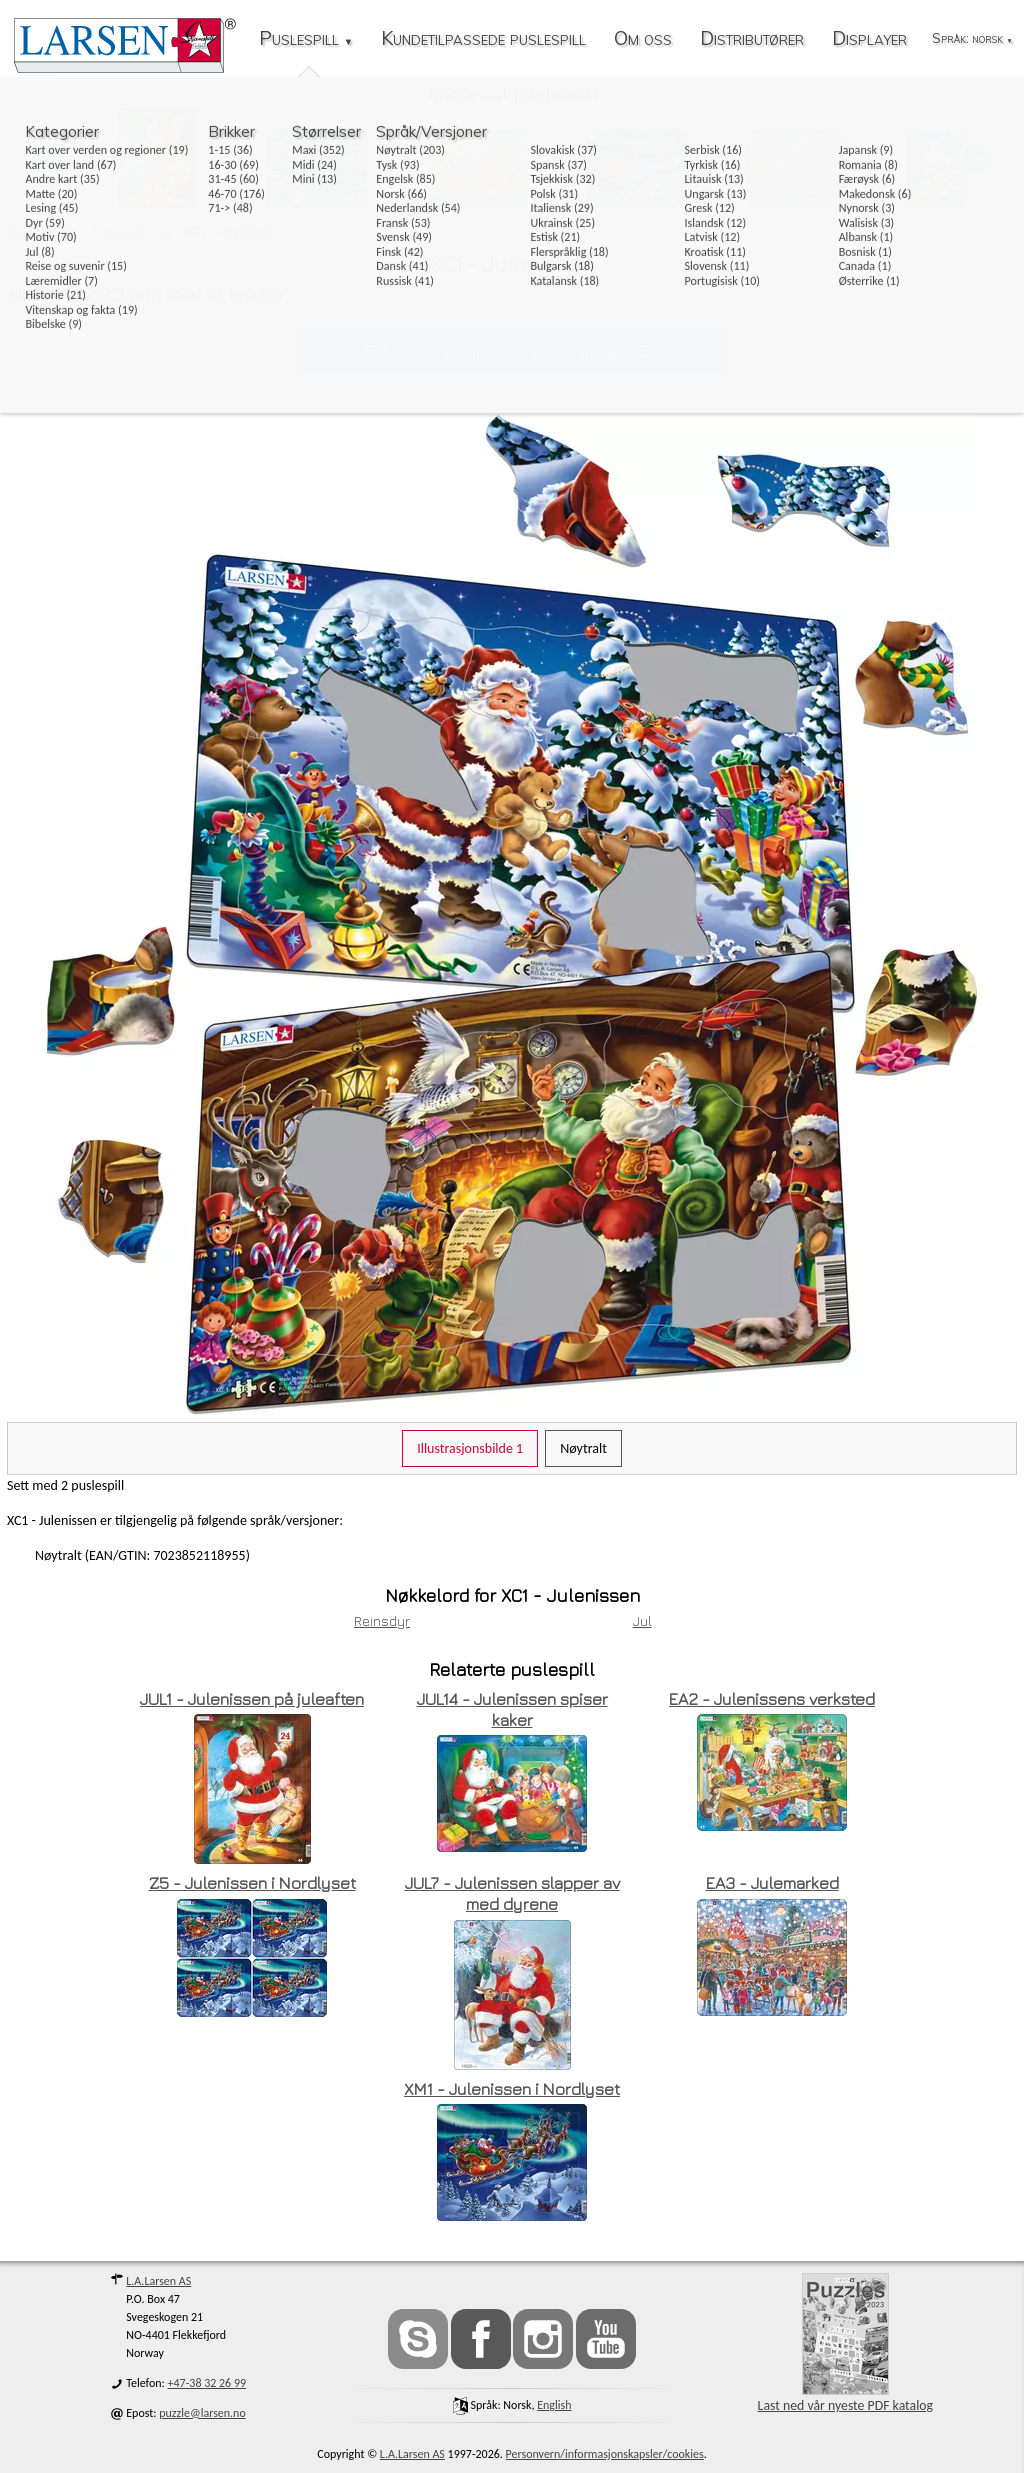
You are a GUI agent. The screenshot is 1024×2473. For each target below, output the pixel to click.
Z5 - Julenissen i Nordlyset (252, 1883)
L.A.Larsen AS (158, 2281)
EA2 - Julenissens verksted (772, 1699)
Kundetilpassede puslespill (483, 39)
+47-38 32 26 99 (207, 2383)
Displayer (869, 39)
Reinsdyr (382, 1620)
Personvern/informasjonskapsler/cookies (605, 2454)
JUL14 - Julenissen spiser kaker (512, 1709)
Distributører (752, 39)
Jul (642, 1620)
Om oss (643, 39)
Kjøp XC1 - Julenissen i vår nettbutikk (512, 357)
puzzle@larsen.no (202, 2413)
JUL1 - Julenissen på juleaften (252, 1699)
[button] (975, 160)
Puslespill (306, 39)
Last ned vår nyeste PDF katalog (845, 2343)
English (554, 2405)
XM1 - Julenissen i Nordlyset (512, 2089)
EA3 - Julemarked (772, 1883)
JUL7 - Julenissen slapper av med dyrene (512, 1893)
